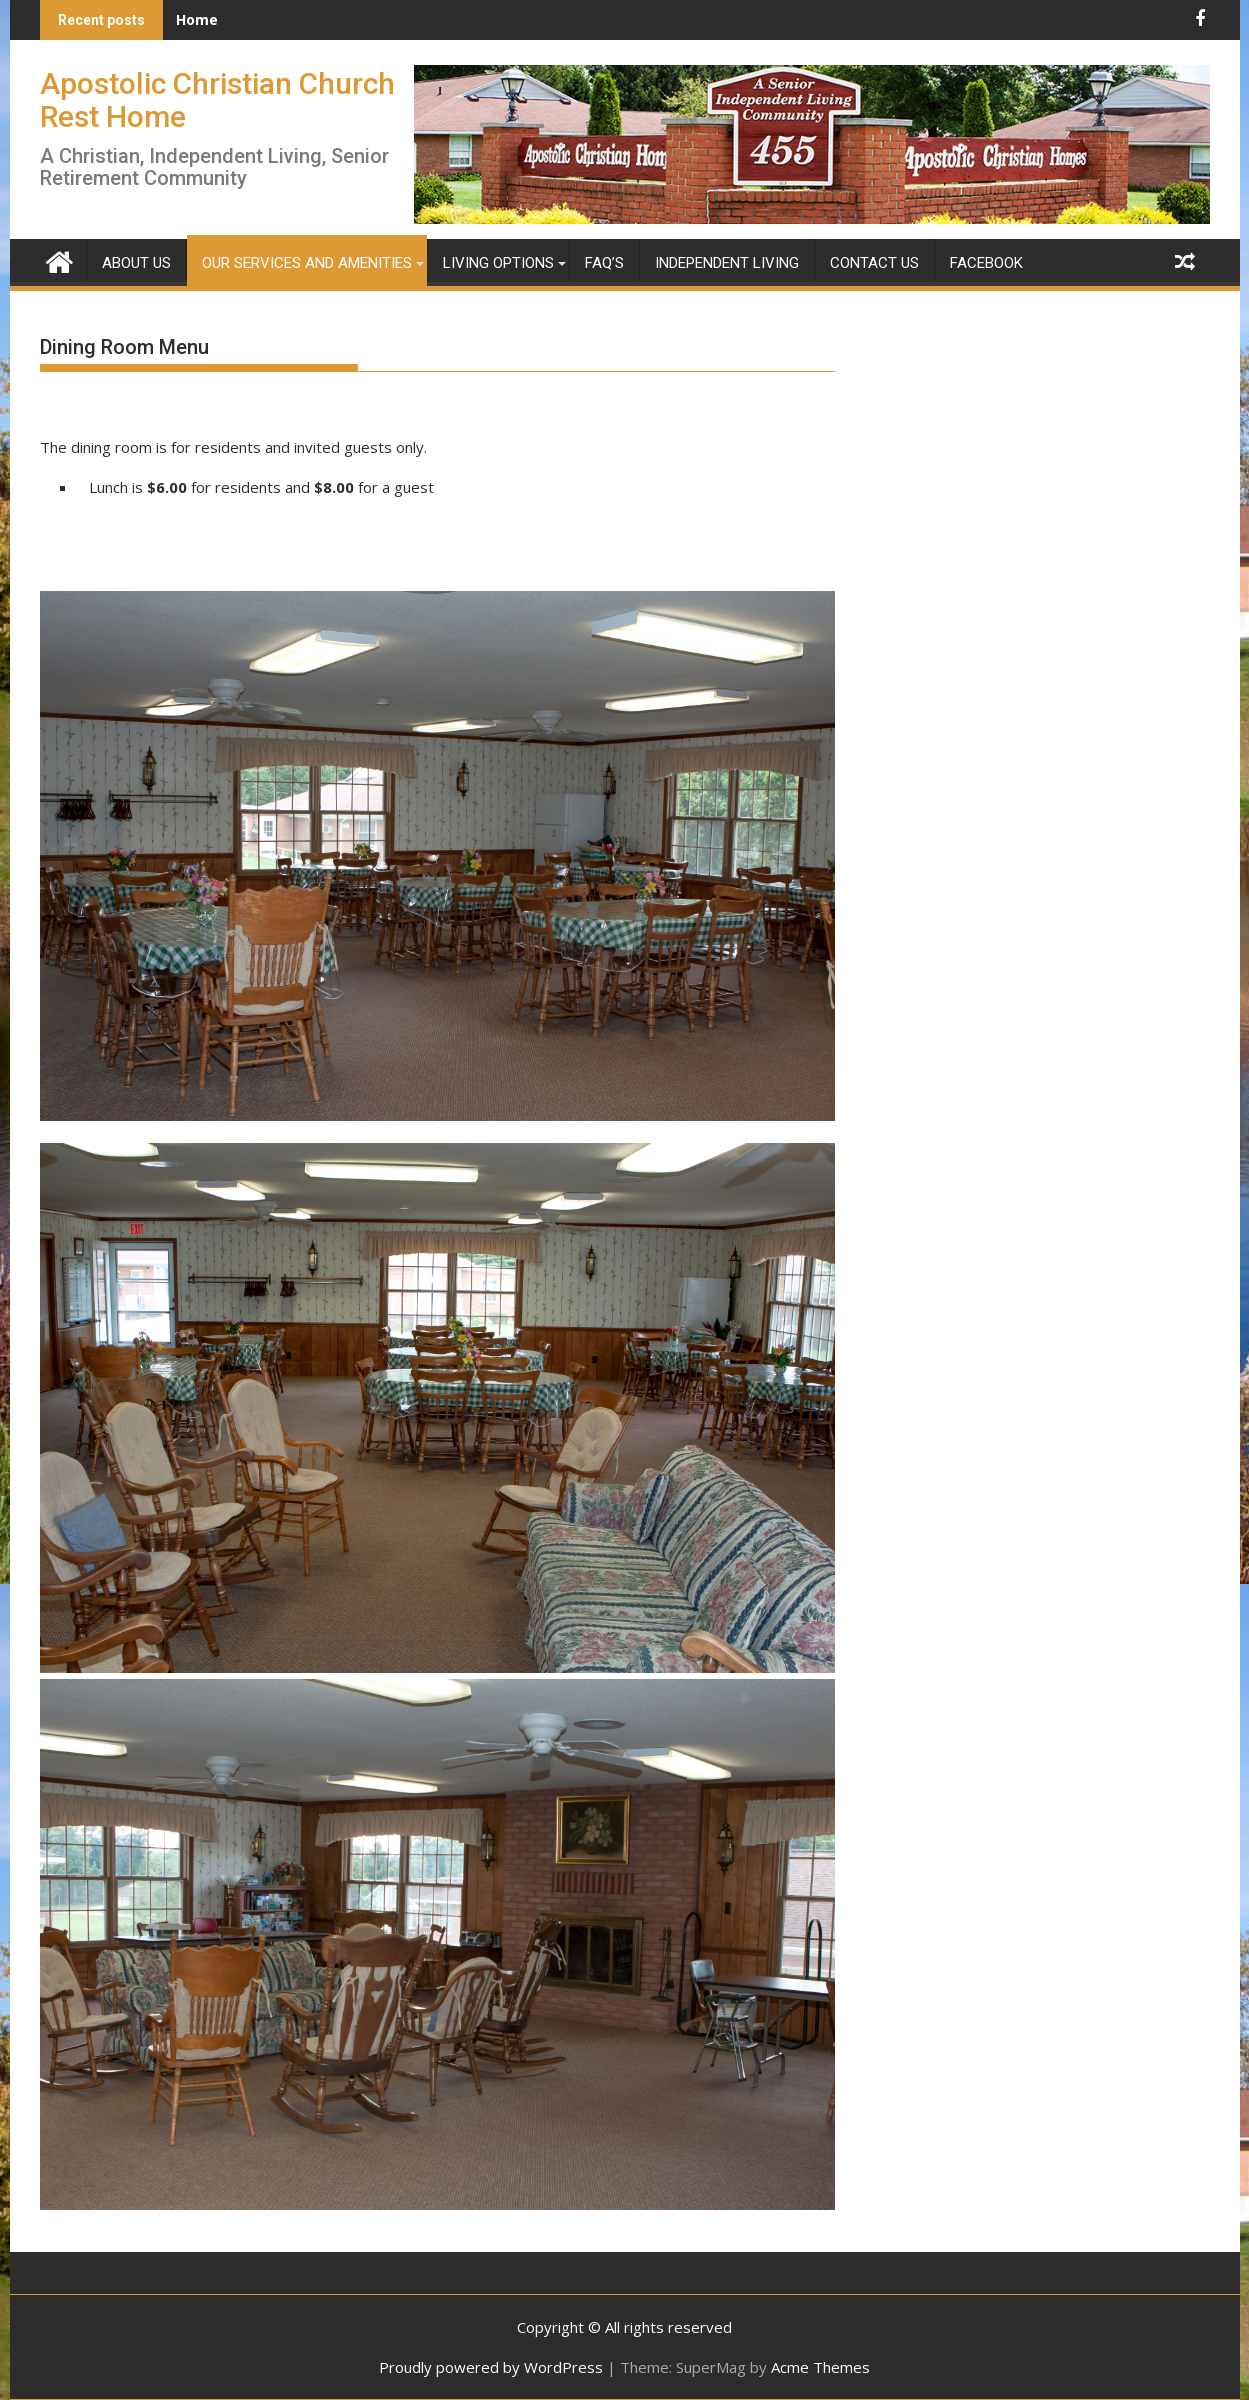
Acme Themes (820, 2367)
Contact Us (874, 263)
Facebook (986, 263)
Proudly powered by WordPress (491, 2367)
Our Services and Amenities (307, 263)
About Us (136, 263)
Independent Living (727, 263)
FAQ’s (604, 263)
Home (197, 19)
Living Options (498, 263)
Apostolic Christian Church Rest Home (217, 100)
